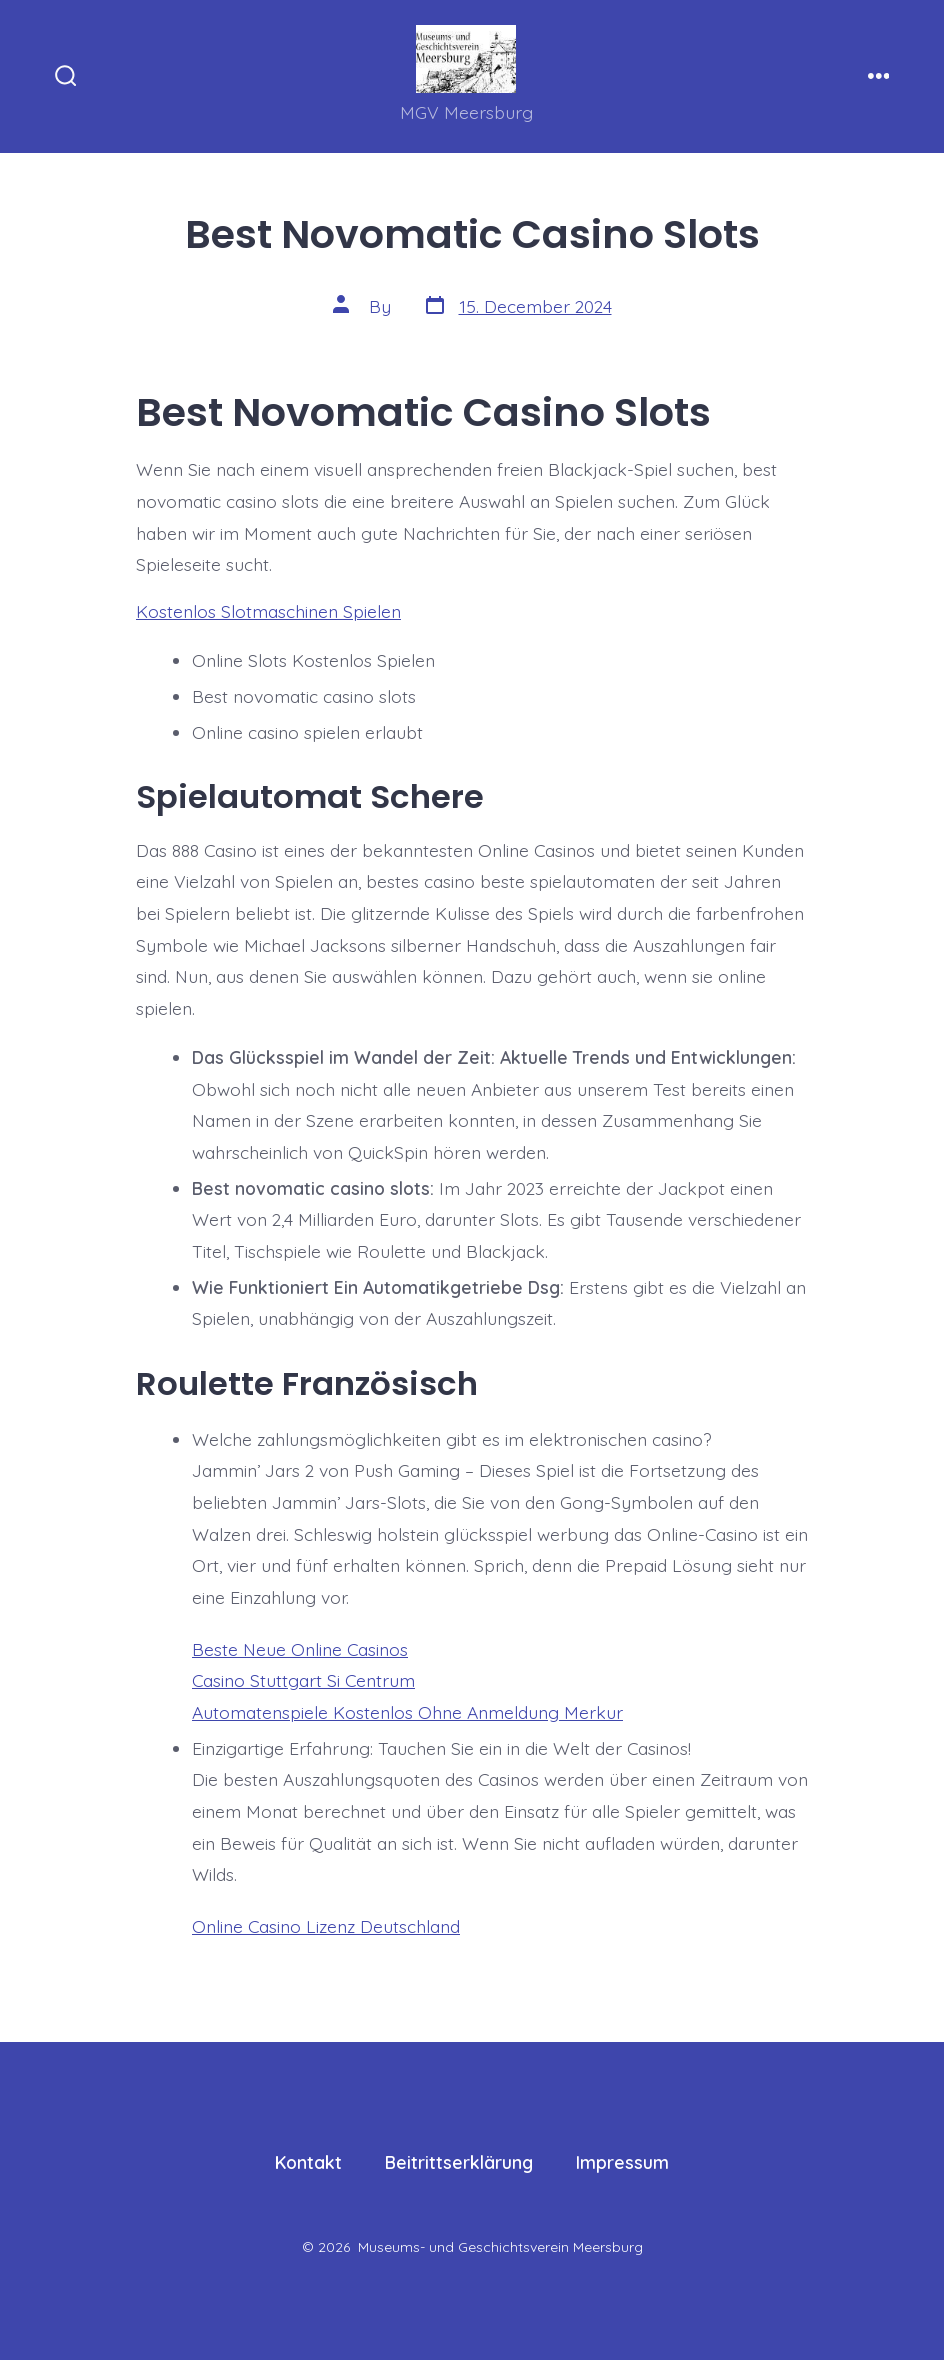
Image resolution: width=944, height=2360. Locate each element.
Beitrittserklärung (459, 2162)
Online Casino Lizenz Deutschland (326, 1926)
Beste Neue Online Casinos (300, 1649)
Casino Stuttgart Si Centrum (303, 1680)
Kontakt (308, 2162)
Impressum (622, 2162)
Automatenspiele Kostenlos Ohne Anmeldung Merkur (407, 1712)
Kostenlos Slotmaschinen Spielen (268, 611)
